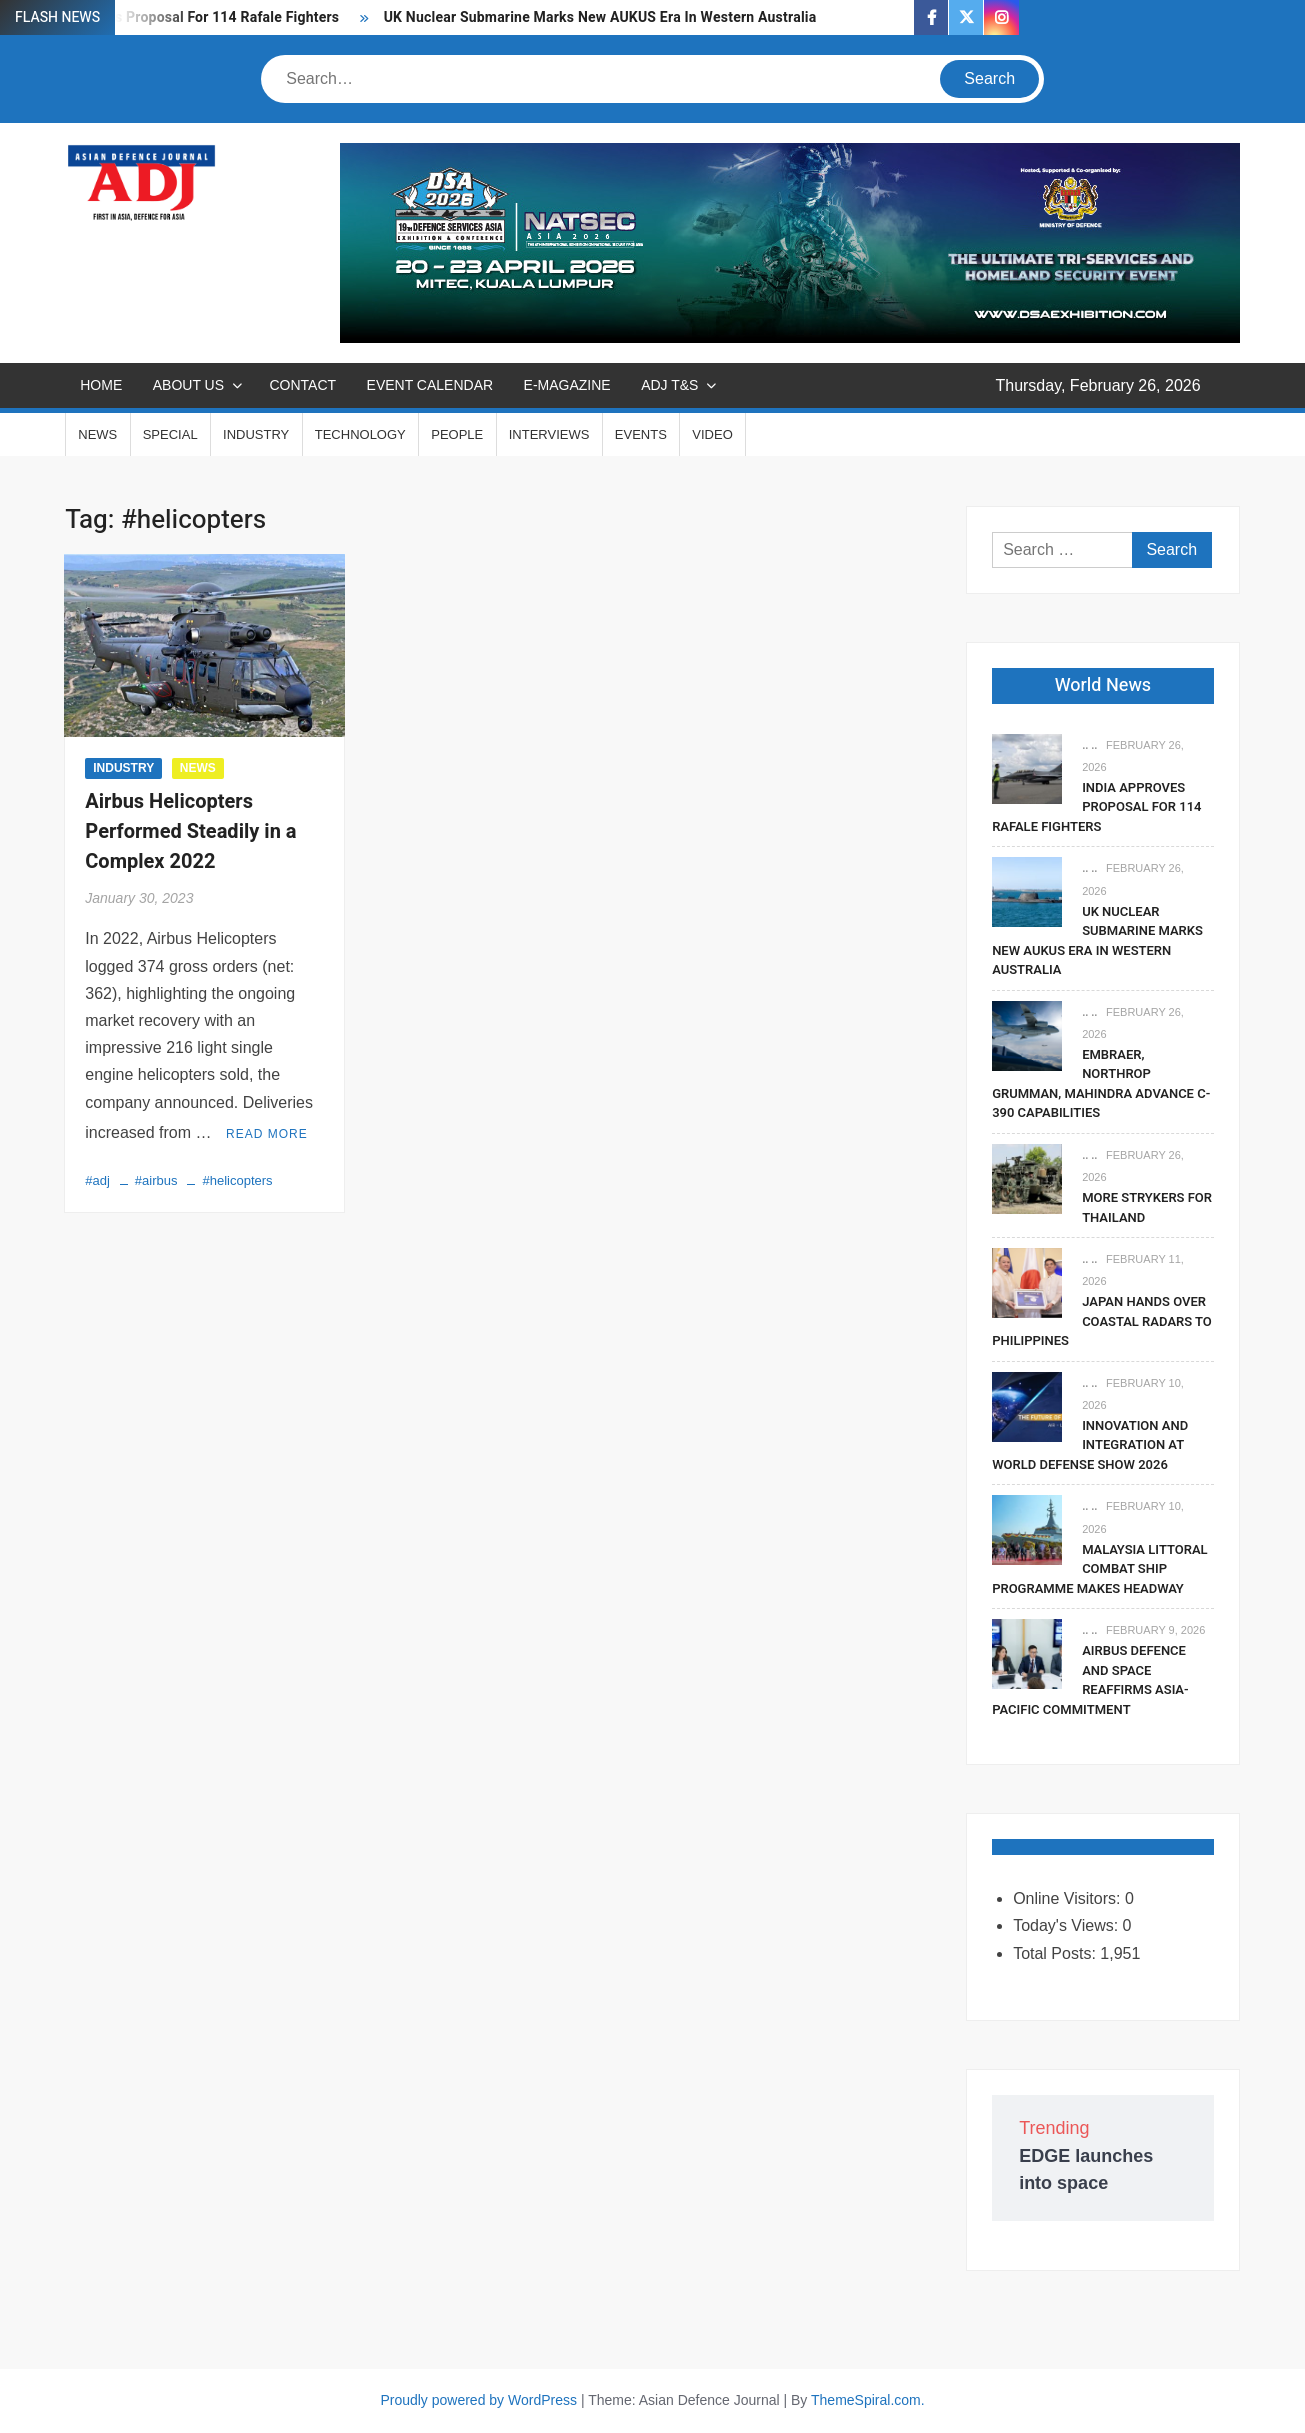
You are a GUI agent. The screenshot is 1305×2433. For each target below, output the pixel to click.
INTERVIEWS (549, 434)
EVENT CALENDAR (430, 385)
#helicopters (237, 1177)
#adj (97, 1177)
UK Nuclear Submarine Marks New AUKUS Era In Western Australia (600, 17)
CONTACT (302, 385)
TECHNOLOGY (360, 434)
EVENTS (641, 434)
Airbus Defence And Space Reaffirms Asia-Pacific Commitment (1090, 1680)
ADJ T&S (669, 385)
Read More (267, 1131)
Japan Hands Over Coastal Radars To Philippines (1102, 1321)
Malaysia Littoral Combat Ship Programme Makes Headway (1099, 1569)
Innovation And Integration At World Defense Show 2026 (1090, 1445)
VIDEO (712, 434)
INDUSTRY (256, 434)
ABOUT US (188, 385)
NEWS (97, 434)
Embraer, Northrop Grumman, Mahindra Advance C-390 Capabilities (1101, 1084)
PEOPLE (457, 434)
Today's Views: (1067, 1925)
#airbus (156, 1177)
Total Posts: (1056, 1953)
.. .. (1089, 745)
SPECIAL (170, 434)
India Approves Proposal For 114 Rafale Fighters (1096, 807)
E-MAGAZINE (567, 385)
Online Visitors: (1069, 1898)
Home (101, 385)
